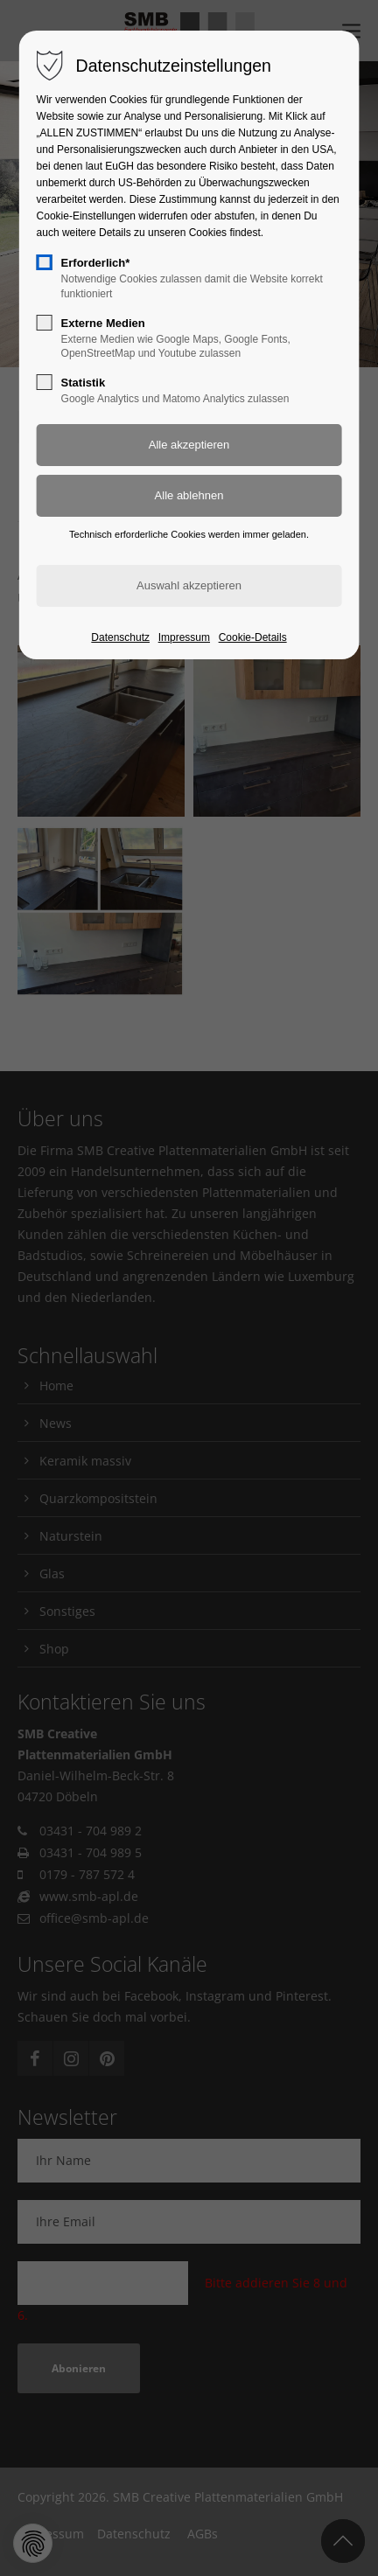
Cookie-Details (253, 637)
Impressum (184, 637)
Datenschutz (120, 637)
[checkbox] (44, 262)
